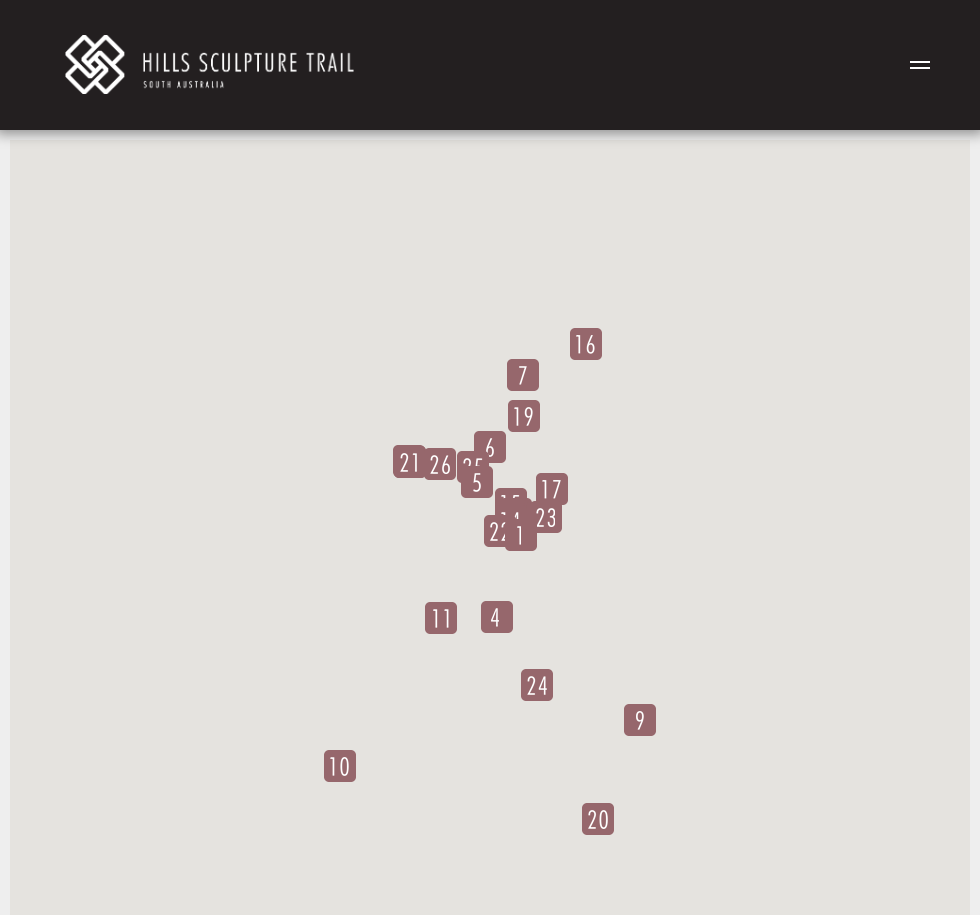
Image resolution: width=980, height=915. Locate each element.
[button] (521, 535)
